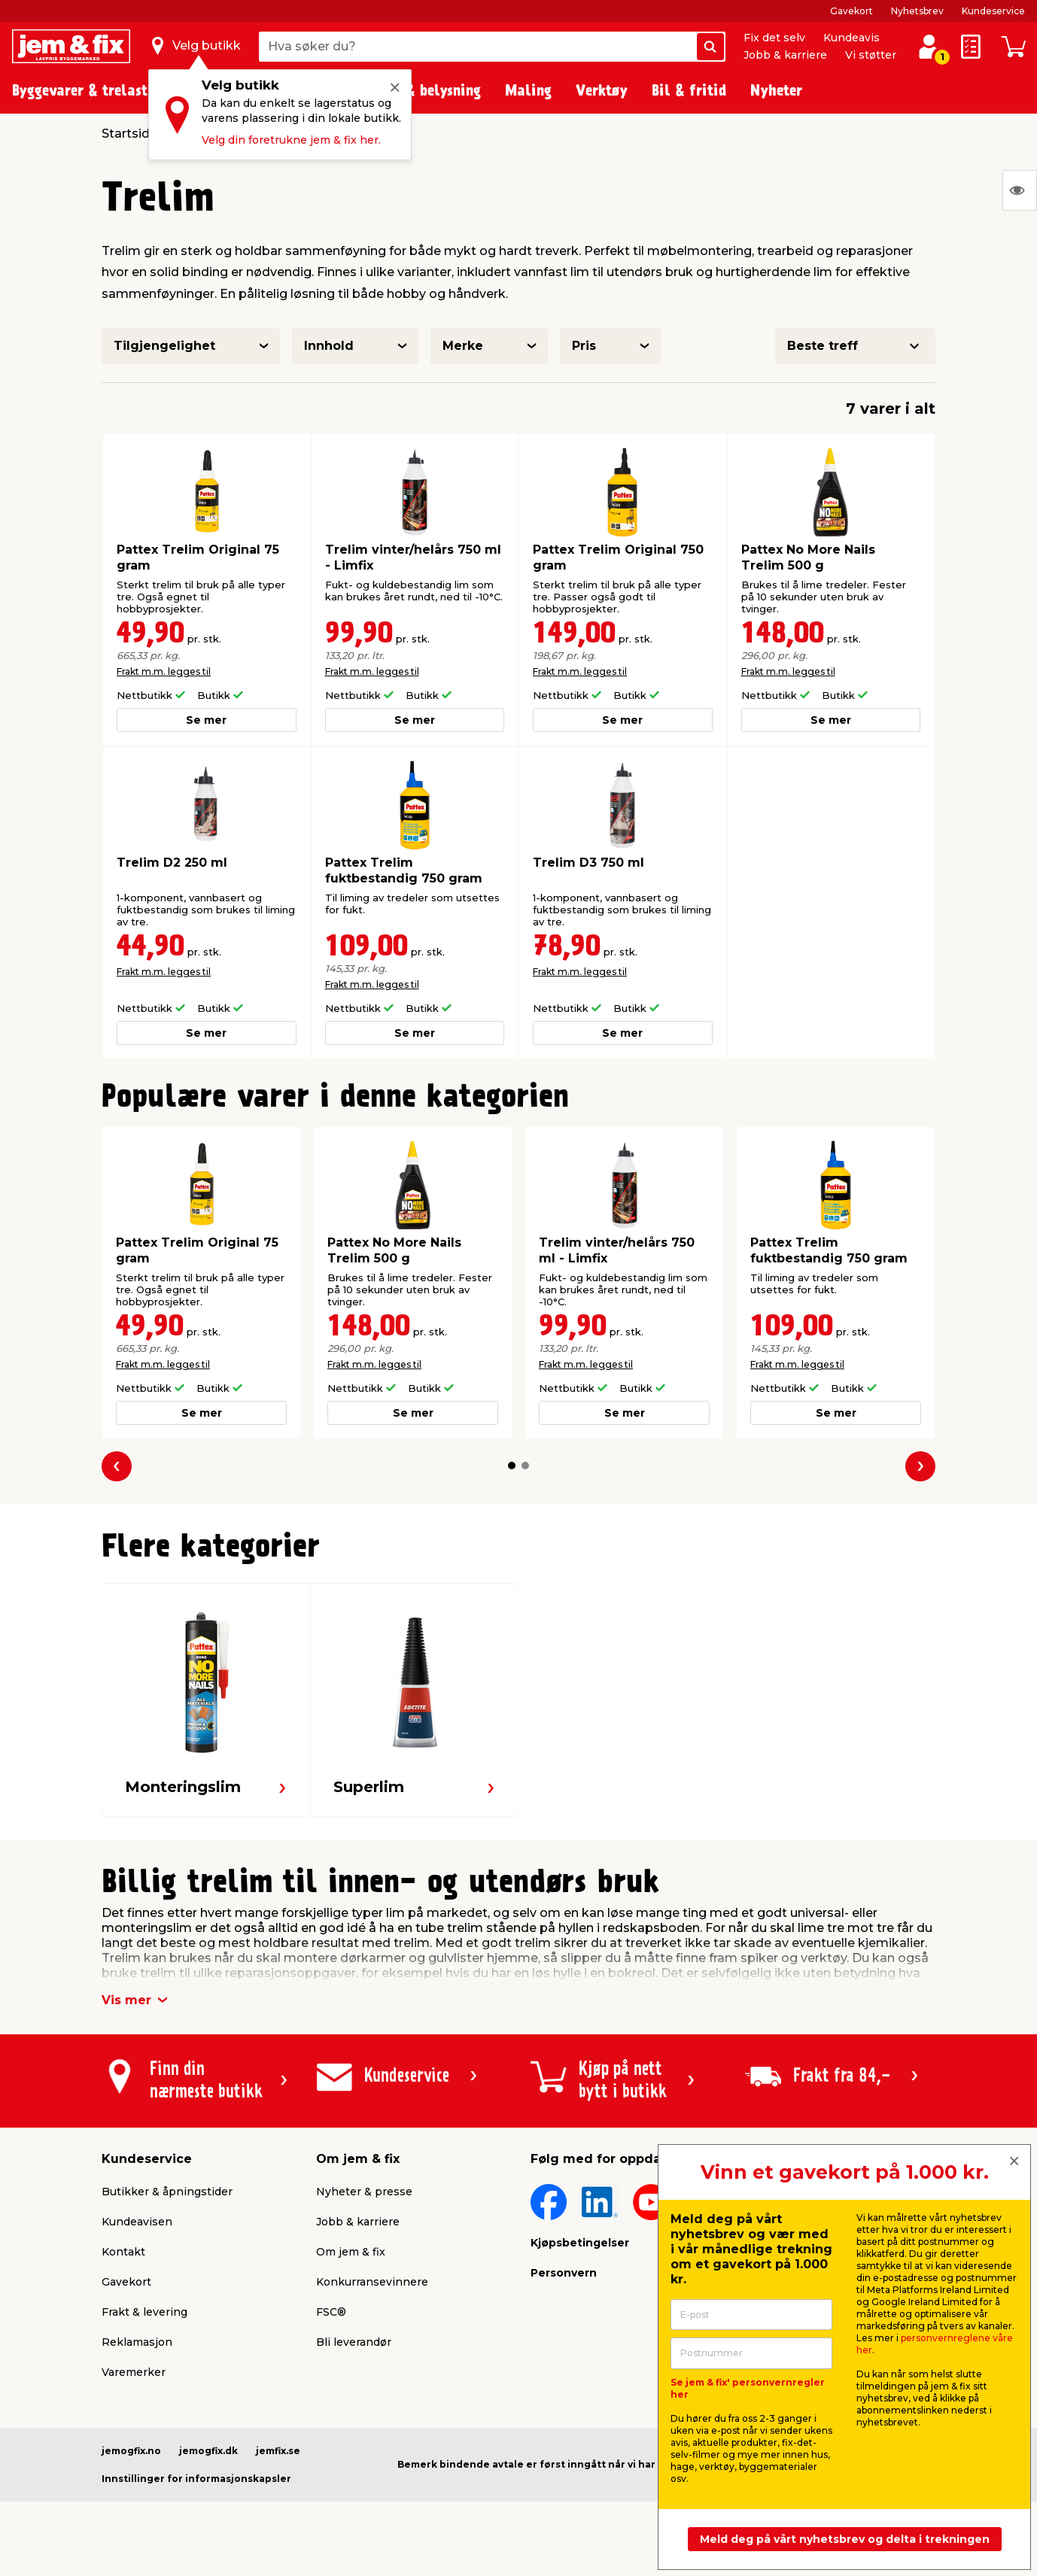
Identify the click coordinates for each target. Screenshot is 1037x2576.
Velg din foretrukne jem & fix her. (291, 140)
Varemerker (134, 2372)
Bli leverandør (353, 2342)
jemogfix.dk (208, 2451)
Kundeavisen (137, 2221)
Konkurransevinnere (372, 2282)
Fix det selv (774, 37)
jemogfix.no (131, 2451)
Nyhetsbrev (917, 11)
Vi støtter (870, 55)
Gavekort (851, 11)
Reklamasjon (137, 2342)
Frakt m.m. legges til (164, 671)
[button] (511, 1465)
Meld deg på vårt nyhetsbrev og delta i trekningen (845, 2539)
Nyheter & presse (364, 2191)
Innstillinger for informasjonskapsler (196, 2478)
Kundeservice (993, 11)
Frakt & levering (144, 2312)
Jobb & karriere (785, 55)
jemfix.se (278, 2451)
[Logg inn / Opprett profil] (929, 47)
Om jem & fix (350, 2252)
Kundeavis (851, 37)
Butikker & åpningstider (167, 2191)
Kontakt (123, 2252)
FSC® (331, 2312)
